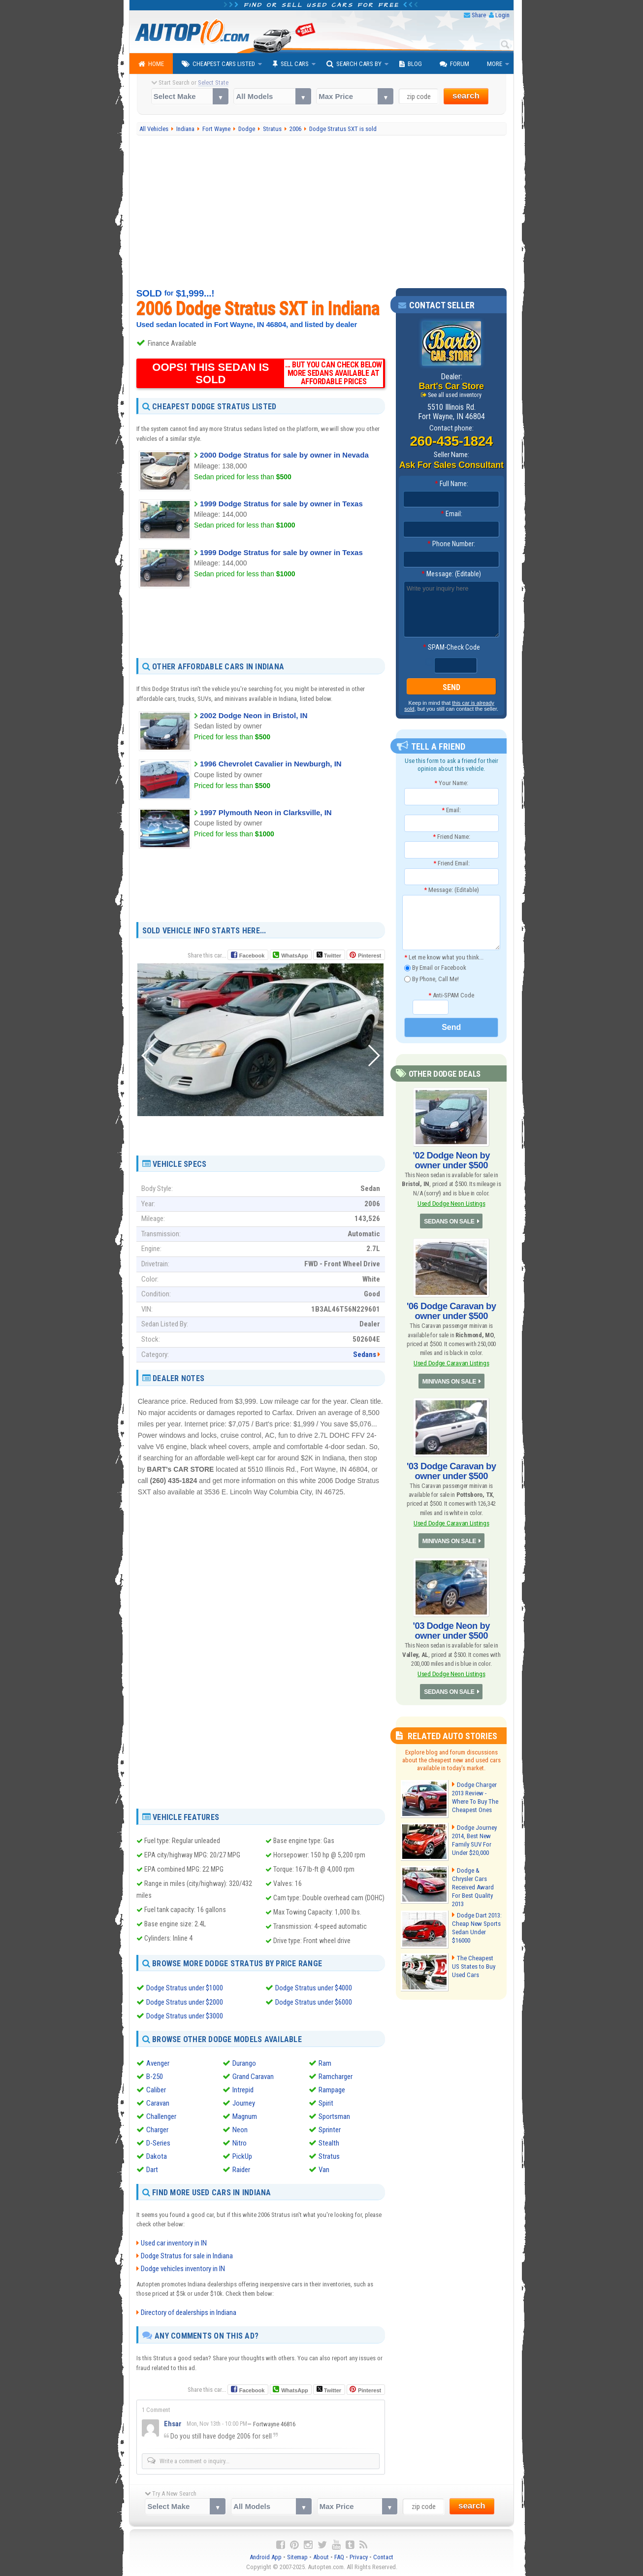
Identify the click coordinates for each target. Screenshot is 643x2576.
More (494, 63)
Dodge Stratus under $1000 (184, 1987)
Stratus (329, 2155)
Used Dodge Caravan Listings (451, 1362)
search (466, 95)
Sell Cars (291, 64)
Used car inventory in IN (174, 2242)
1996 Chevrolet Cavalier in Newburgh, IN (271, 764)
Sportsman (334, 2116)
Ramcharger (336, 2076)
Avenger (157, 2062)
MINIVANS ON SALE (449, 1380)
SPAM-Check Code (451, 647)
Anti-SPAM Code (451, 994)
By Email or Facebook (435, 967)
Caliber (156, 2089)
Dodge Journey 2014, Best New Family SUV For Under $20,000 (474, 1837)
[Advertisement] (321, 212)
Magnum (244, 2116)
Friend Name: (451, 836)
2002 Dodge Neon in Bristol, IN (253, 715)
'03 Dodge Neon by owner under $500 (451, 1629)
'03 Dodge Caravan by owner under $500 (451, 1470)
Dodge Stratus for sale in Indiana (187, 2255)
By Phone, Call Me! (431, 979)
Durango (244, 2062)
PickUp (242, 2155)
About (321, 2556)
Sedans (364, 1354)
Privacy (359, 2556)
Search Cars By (354, 64)
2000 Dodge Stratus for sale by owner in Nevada (284, 455)
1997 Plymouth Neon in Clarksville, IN (266, 812)
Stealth (329, 2142)
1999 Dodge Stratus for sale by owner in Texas (281, 503)
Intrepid (243, 2089)
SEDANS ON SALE (449, 1221)
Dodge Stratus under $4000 (313, 1987)
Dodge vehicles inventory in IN (183, 2268)
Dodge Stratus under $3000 (184, 2015)
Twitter (329, 955)
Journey (243, 2102)
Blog (410, 64)
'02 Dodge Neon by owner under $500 (451, 1160)
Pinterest (369, 955)
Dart (152, 2169)
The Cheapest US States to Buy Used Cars (476, 1962)
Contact (383, 2556)
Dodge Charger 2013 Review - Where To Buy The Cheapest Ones (474, 1795)
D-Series (158, 2142)
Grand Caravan (253, 2076)
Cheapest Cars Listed (218, 64)
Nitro (239, 2142)
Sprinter (330, 2129)
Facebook (251, 955)
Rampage (332, 2089)
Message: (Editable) (451, 574)
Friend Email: (451, 863)
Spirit (326, 2102)
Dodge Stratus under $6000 (313, 2001)
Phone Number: (451, 544)
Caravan (157, 2102)
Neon (240, 2129)
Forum (454, 64)
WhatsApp (294, 955)
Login (502, 15)
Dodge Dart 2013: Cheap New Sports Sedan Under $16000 (476, 1923)
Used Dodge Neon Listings (451, 1202)
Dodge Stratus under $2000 (184, 2001)
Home (151, 64)
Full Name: (451, 484)
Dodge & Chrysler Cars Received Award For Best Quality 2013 (476, 1880)
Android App (266, 2556)
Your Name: (451, 783)
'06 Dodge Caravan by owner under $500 (451, 1310)
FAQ (339, 2556)
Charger (157, 2129)
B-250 (154, 2076)
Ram (325, 2062)
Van (324, 2169)
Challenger (161, 2116)
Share (479, 15)
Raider (241, 2169)
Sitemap (297, 2556)
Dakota (156, 2155)
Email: (451, 514)
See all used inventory (455, 395)
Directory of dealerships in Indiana (188, 2312)
